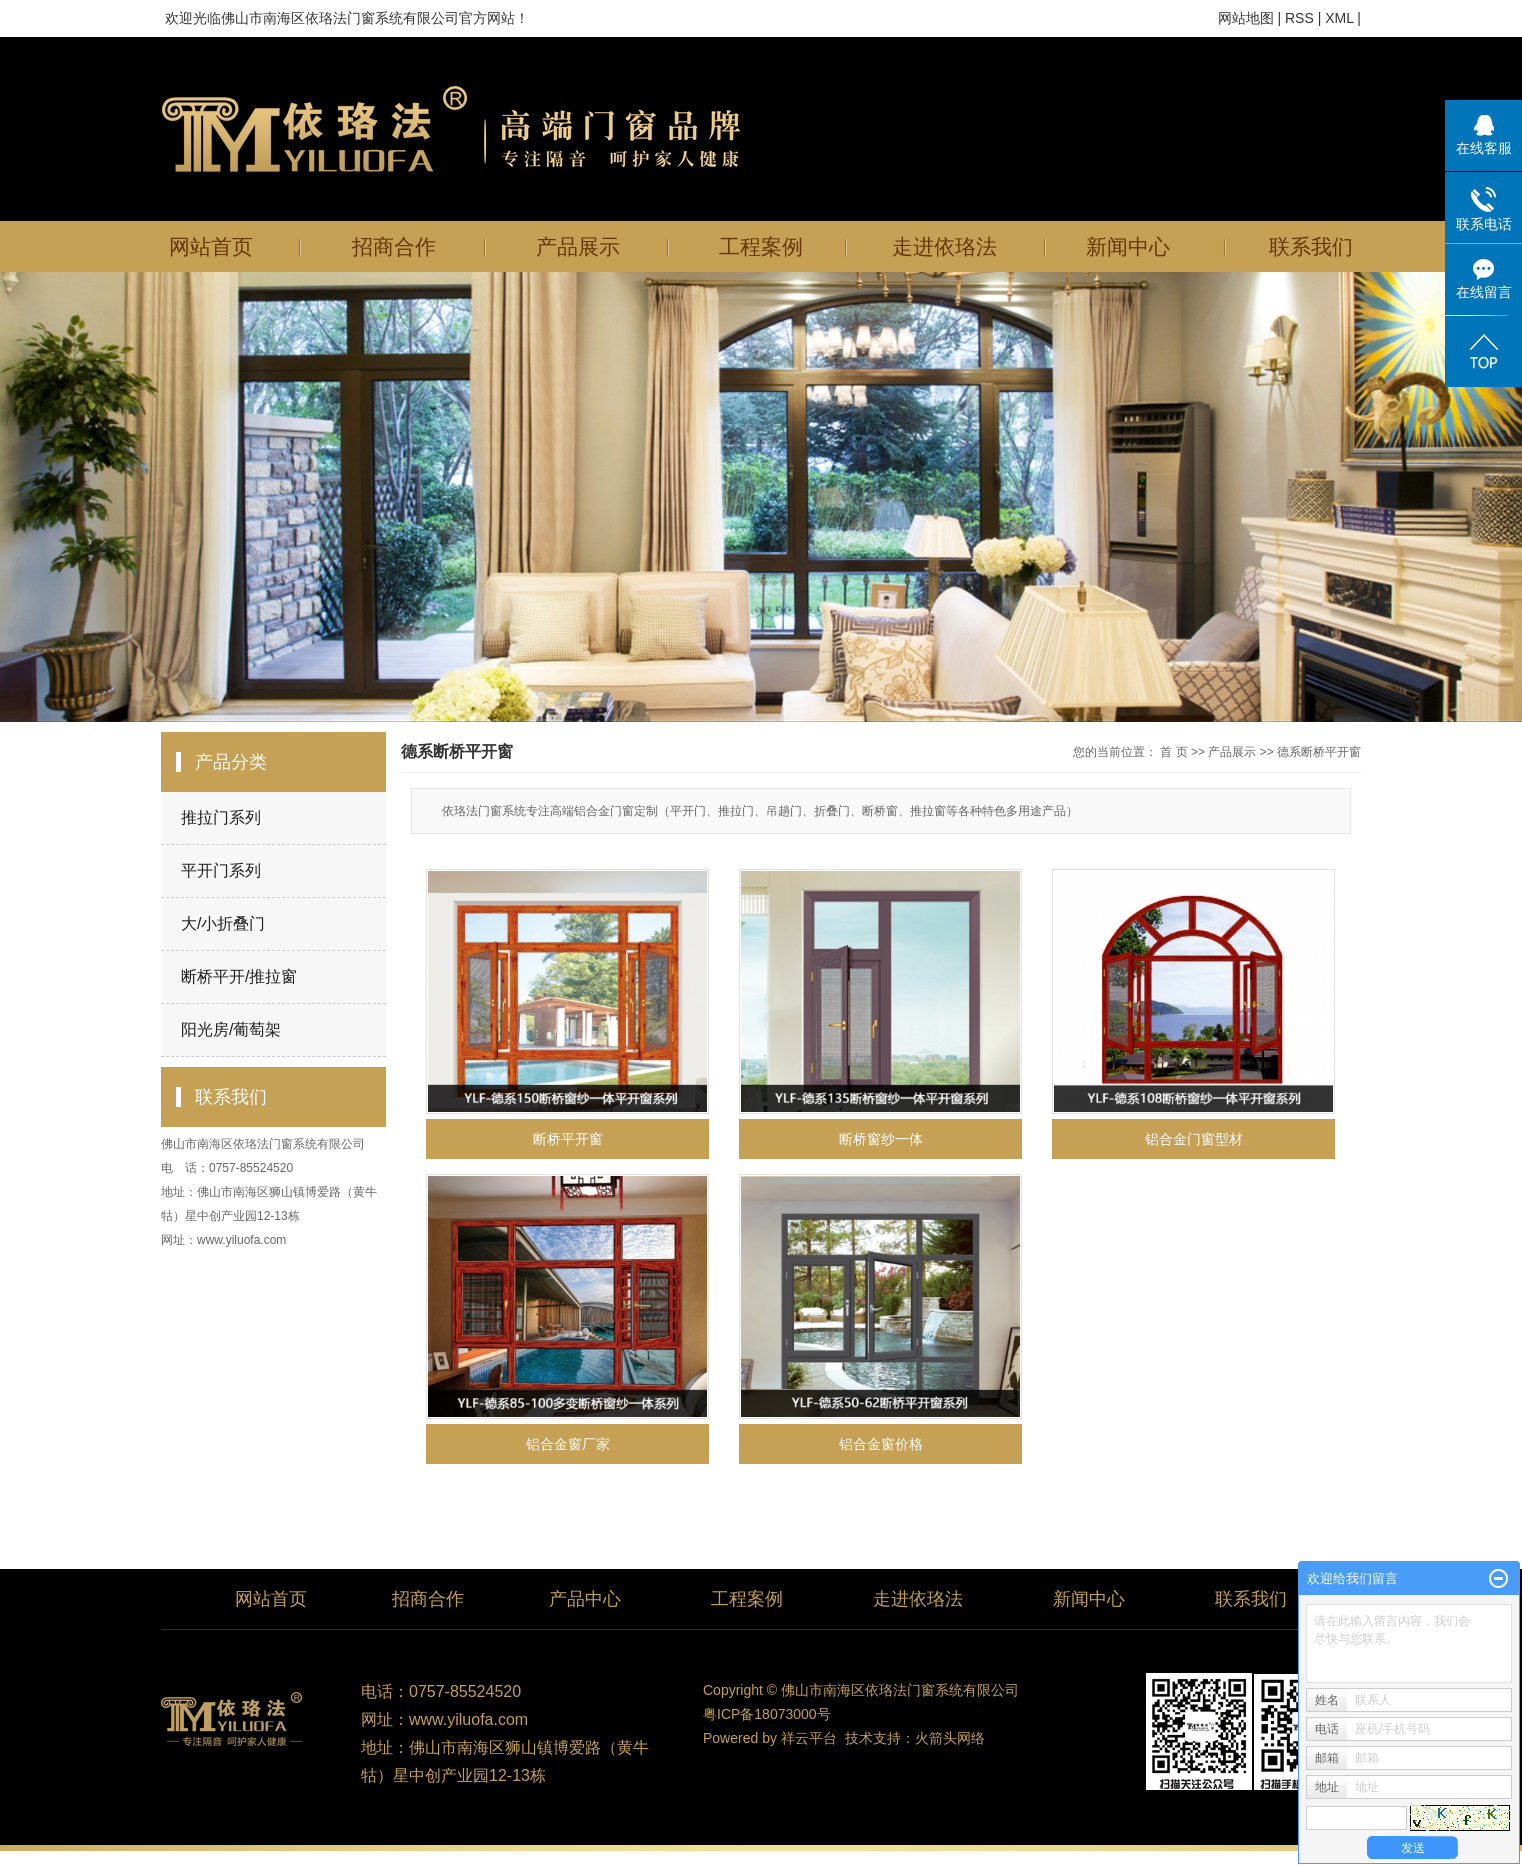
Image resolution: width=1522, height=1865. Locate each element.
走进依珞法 (944, 246)
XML (1339, 18)
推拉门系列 (221, 817)
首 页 (1173, 752)
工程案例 (761, 246)
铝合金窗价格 (881, 1444)
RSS (1299, 18)
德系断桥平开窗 (1319, 752)
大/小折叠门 (223, 923)
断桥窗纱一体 (881, 1139)
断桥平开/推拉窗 (239, 976)
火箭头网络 (950, 1738)
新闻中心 (1128, 246)
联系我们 (1311, 246)
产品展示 (578, 246)
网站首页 (211, 246)
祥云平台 (809, 1738)
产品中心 (585, 1599)
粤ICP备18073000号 (767, 1714)
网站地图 (1246, 18)
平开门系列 (221, 870)
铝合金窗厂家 (568, 1444)
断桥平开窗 (568, 1139)
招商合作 (394, 246)
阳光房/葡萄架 (231, 1029)
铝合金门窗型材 (1194, 1139)
